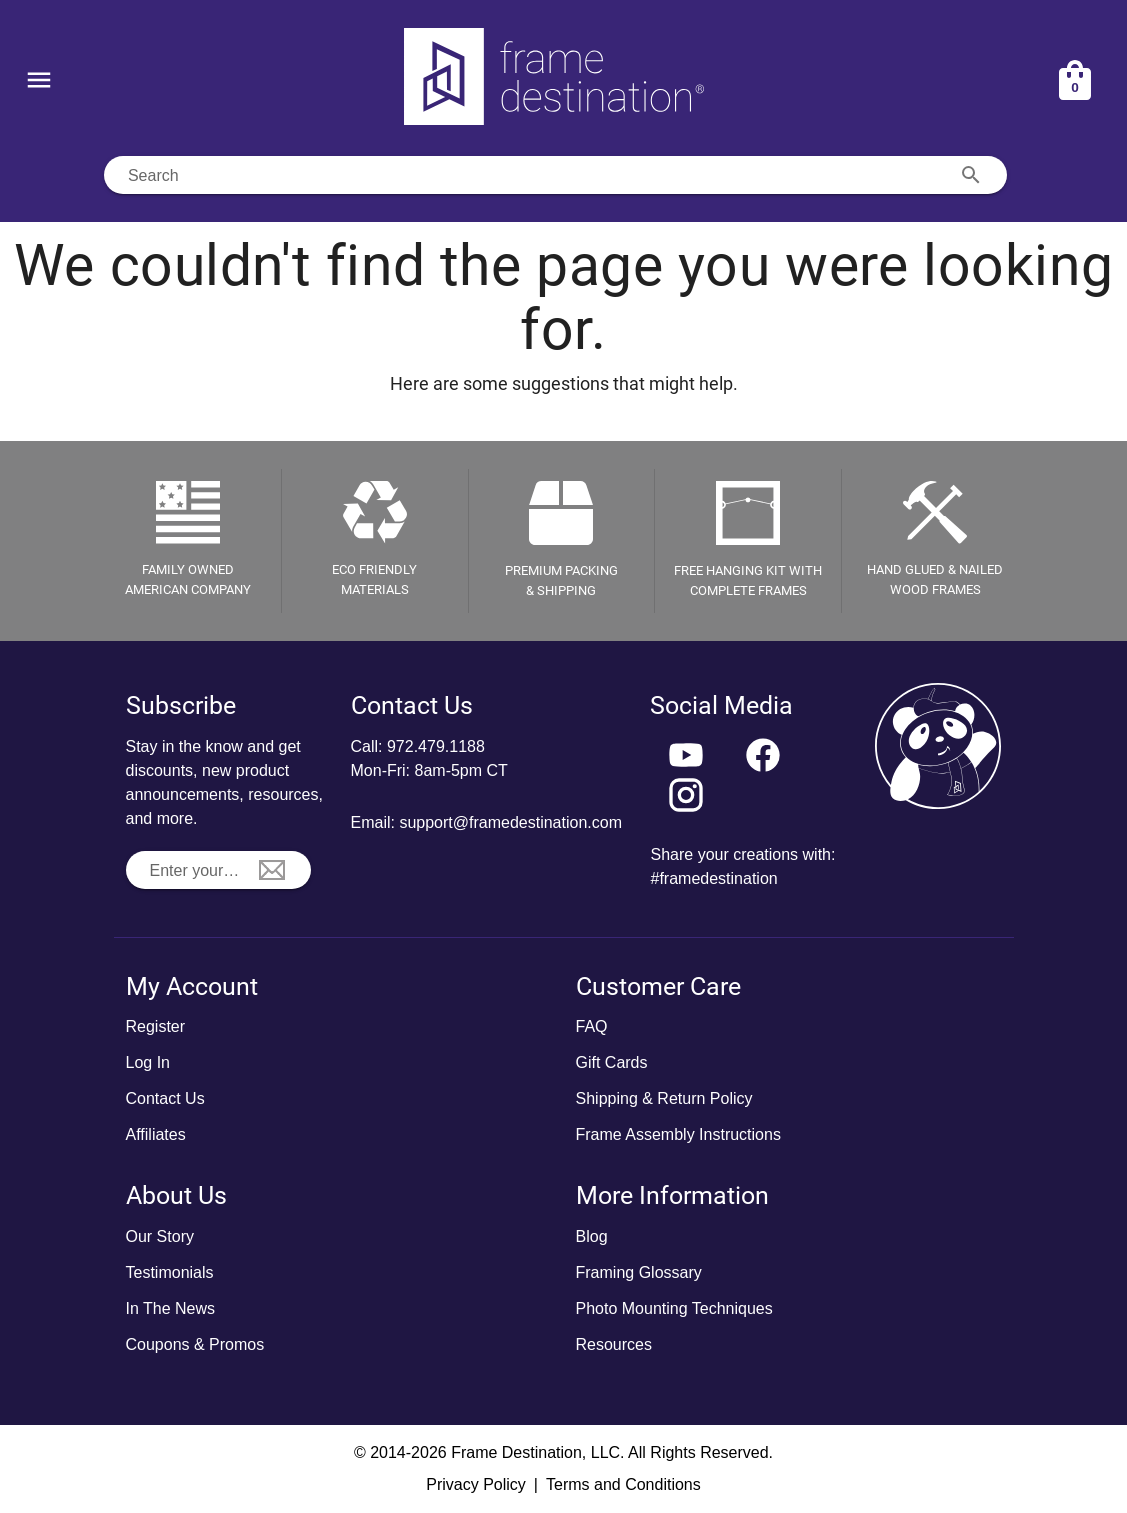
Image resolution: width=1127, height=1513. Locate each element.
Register (156, 1026)
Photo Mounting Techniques (674, 1308)
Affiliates (156, 1134)
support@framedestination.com (510, 822)
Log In (148, 1062)
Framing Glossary (639, 1272)
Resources (614, 1344)
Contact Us (165, 1098)
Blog (592, 1236)
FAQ (592, 1026)
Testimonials (170, 1272)
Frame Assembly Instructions (678, 1134)
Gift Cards (612, 1062)
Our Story (160, 1236)
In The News (171, 1308)
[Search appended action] (971, 175)
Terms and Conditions (623, 1484)
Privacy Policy (476, 1484)
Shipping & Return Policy (664, 1098)
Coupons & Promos (195, 1344)
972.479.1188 (436, 746)
